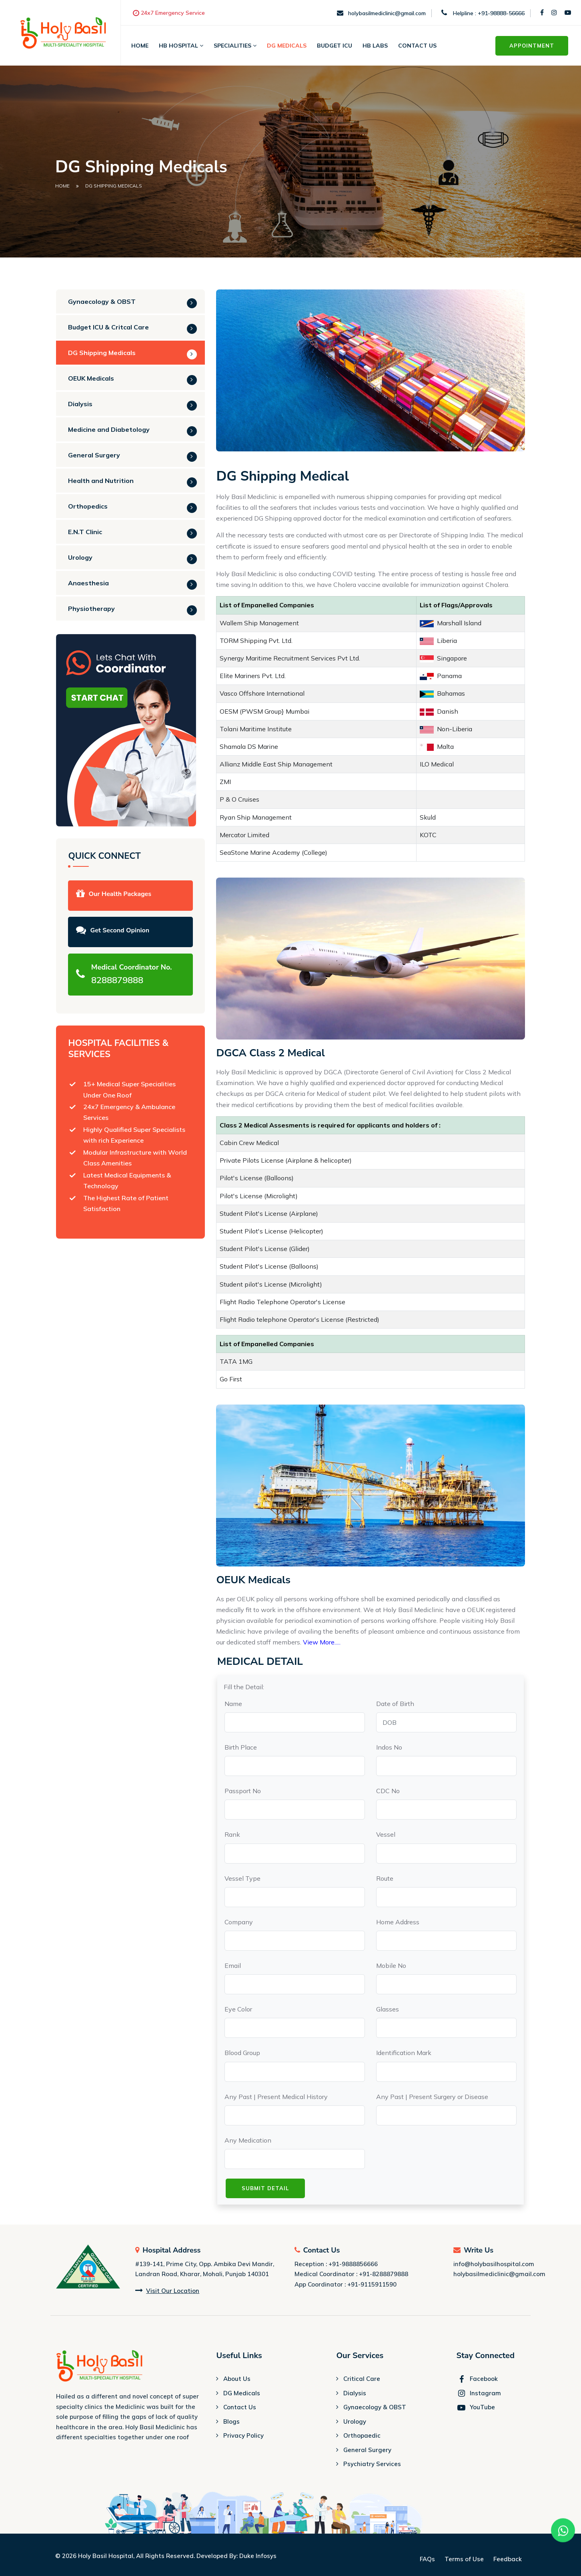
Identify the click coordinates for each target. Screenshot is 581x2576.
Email (232, 1965)
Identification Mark (403, 2053)
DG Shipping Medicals (102, 353)
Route (384, 1878)
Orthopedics (88, 506)
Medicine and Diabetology (109, 429)
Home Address (397, 1922)
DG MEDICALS (287, 45)
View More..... (322, 1642)
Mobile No (391, 1965)
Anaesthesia (88, 583)
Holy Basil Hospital (105, 2556)
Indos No (389, 1747)
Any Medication (247, 2140)
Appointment (531, 45)
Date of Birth (395, 1704)
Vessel (385, 1834)
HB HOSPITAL (181, 45)
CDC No (388, 1791)
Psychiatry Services (372, 2464)
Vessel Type (242, 1878)
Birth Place (240, 1747)
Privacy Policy (243, 2435)
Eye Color (238, 2009)
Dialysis (80, 404)
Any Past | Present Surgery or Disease (432, 2097)
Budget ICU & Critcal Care (108, 327)
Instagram (478, 2393)
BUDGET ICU (334, 45)
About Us (236, 2378)
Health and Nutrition (101, 481)
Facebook (477, 2378)
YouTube (475, 2407)
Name (233, 1704)
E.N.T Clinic (85, 532)
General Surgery (94, 455)
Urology (80, 557)
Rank (232, 1834)
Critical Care (361, 2378)
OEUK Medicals (91, 378)
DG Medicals (241, 2393)
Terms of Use (464, 2559)
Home (139, 45)
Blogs (231, 2421)
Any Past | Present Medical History (276, 2097)
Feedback (507, 2559)
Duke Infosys (257, 2556)
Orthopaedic (362, 2435)
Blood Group (242, 2053)
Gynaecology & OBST (102, 301)
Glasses (387, 2009)
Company (238, 1922)
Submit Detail (265, 2188)
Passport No (242, 1791)
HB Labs (375, 45)
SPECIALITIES (235, 45)
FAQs (427, 2559)
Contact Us (417, 45)
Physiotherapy (91, 609)
